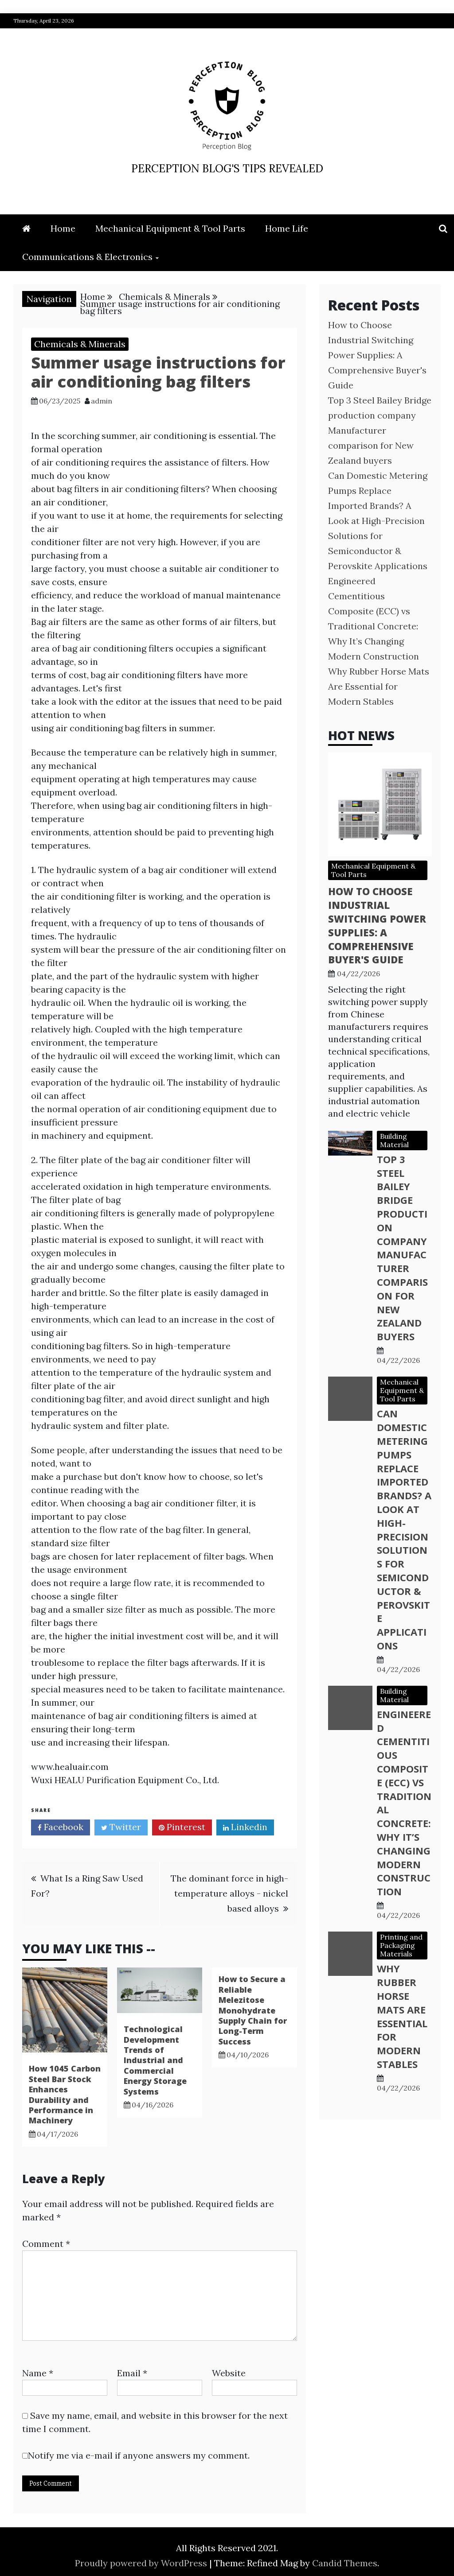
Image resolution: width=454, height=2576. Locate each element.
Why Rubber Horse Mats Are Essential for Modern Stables (378, 686)
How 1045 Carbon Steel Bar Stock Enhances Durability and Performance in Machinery (65, 2094)
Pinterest (182, 1827)
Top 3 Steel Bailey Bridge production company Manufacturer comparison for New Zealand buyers (379, 430)
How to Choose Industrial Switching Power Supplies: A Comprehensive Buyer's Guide (377, 355)
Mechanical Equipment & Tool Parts (170, 228)
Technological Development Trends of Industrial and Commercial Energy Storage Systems (155, 2060)
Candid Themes (344, 2562)
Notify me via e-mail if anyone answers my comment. (136, 2455)
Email (132, 2372)
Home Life (286, 228)
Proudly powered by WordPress (142, 2562)
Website (229, 2372)
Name (37, 2372)
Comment (46, 2243)
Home (63, 228)
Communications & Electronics (87, 256)
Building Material (394, 1140)
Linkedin (245, 1827)
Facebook (60, 1827)
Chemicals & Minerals (79, 343)
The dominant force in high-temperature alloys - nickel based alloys (229, 1893)
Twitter (121, 1827)
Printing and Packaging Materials (401, 1945)
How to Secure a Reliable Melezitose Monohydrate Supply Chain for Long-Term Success (253, 2010)
